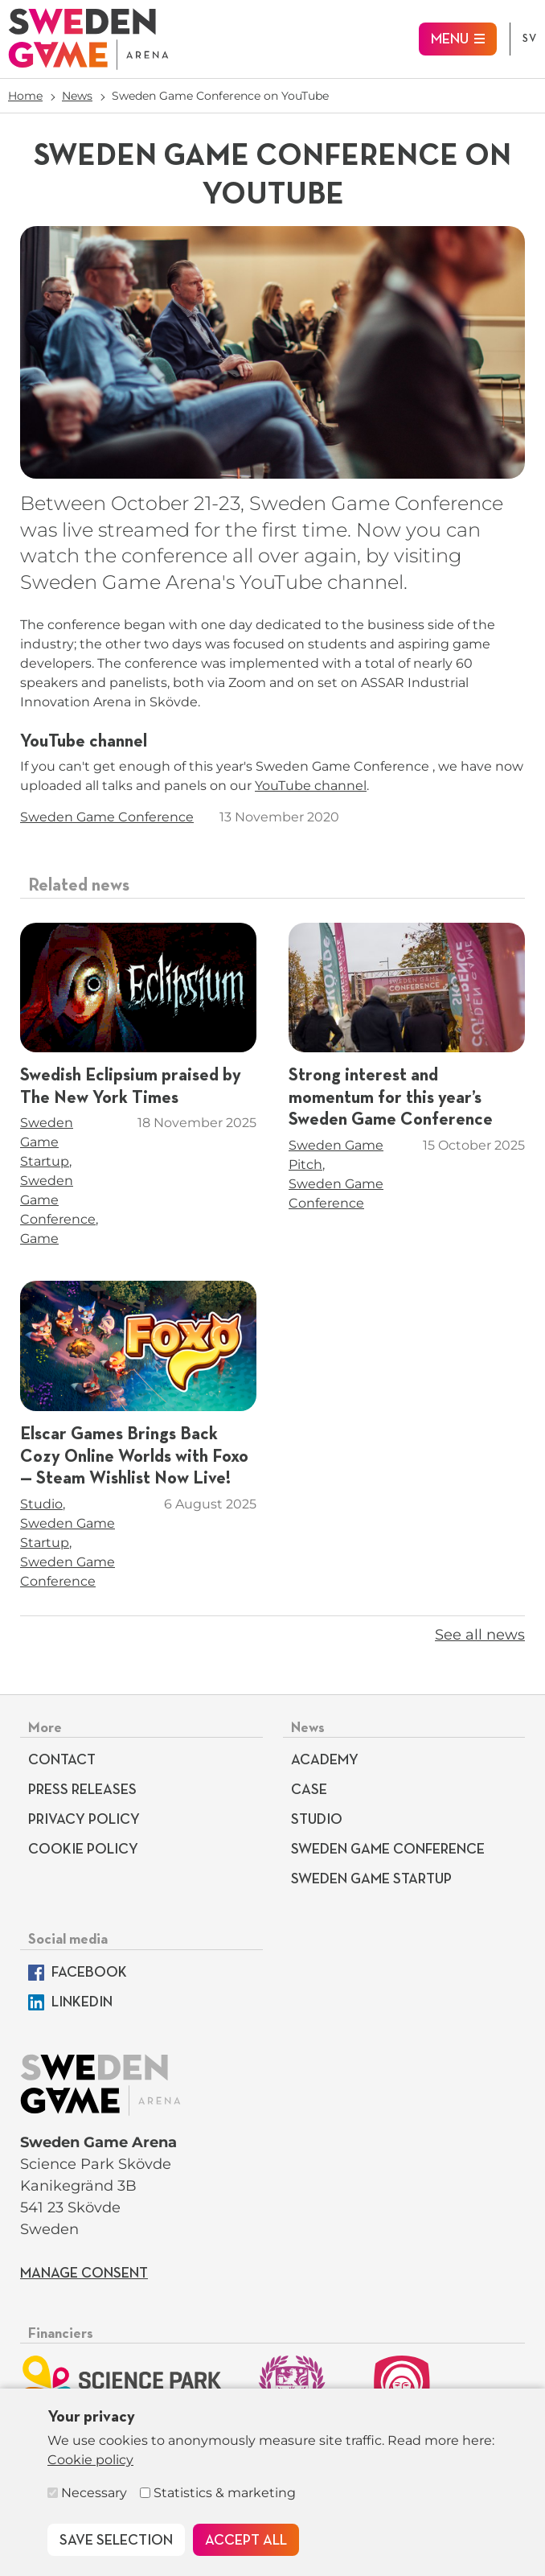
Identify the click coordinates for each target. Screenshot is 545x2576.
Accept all (246, 2540)
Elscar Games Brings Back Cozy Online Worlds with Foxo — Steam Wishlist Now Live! (134, 1457)
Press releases (82, 1790)
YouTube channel (311, 785)
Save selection (116, 2540)
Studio (41, 1504)
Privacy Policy (84, 1820)
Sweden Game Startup (46, 1142)
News (77, 95)
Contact (62, 1760)
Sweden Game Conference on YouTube (220, 95)
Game (39, 1238)
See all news (480, 1635)
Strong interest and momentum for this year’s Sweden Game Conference (391, 1098)
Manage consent (84, 2273)
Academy (325, 1760)
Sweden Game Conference (107, 817)
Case (309, 1790)
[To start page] (88, 39)
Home (25, 95)
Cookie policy (90, 2459)
